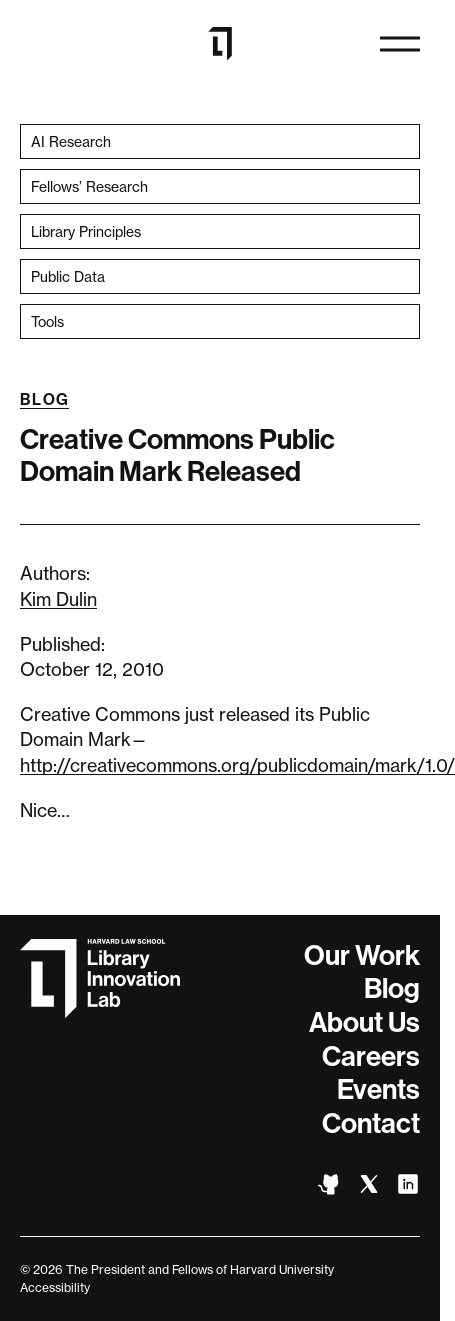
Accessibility (55, 1287)
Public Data (68, 276)
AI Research (71, 141)
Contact (371, 1123)
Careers (371, 1056)
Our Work (362, 955)
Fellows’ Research (89, 186)
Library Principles (86, 231)
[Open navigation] (400, 44)
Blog (44, 399)
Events (378, 1089)
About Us (364, 1022)
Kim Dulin (58, 599)
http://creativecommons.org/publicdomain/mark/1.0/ (237, 765)
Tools (47, 321)
